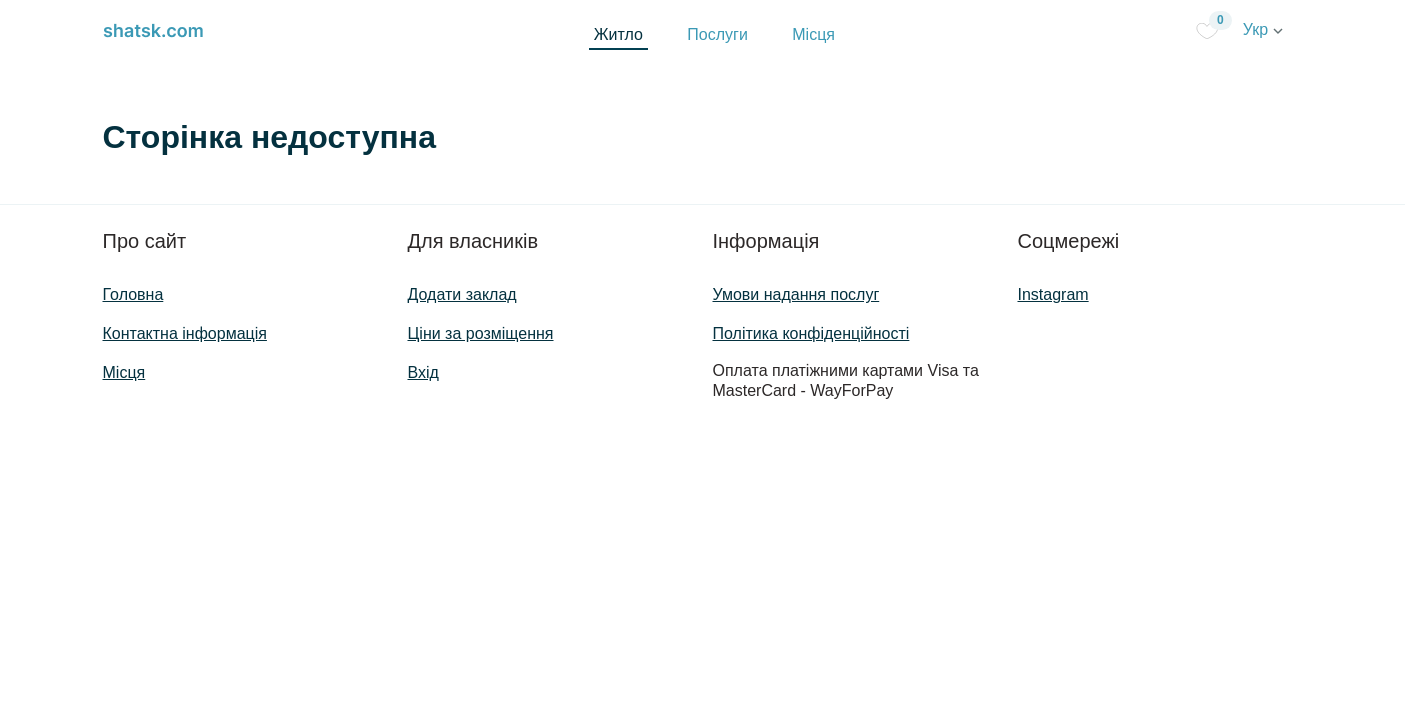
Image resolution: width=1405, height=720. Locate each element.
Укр (1263, 29)
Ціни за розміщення (481, 333)
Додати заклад (462, 294)
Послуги (717, 34)
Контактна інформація (185, 333)
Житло (618, 34)
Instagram (1053, 294)
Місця (813, 34)
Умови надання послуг (796, 294)
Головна (133, 294)
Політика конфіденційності (811, 333)
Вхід (423, 372)
